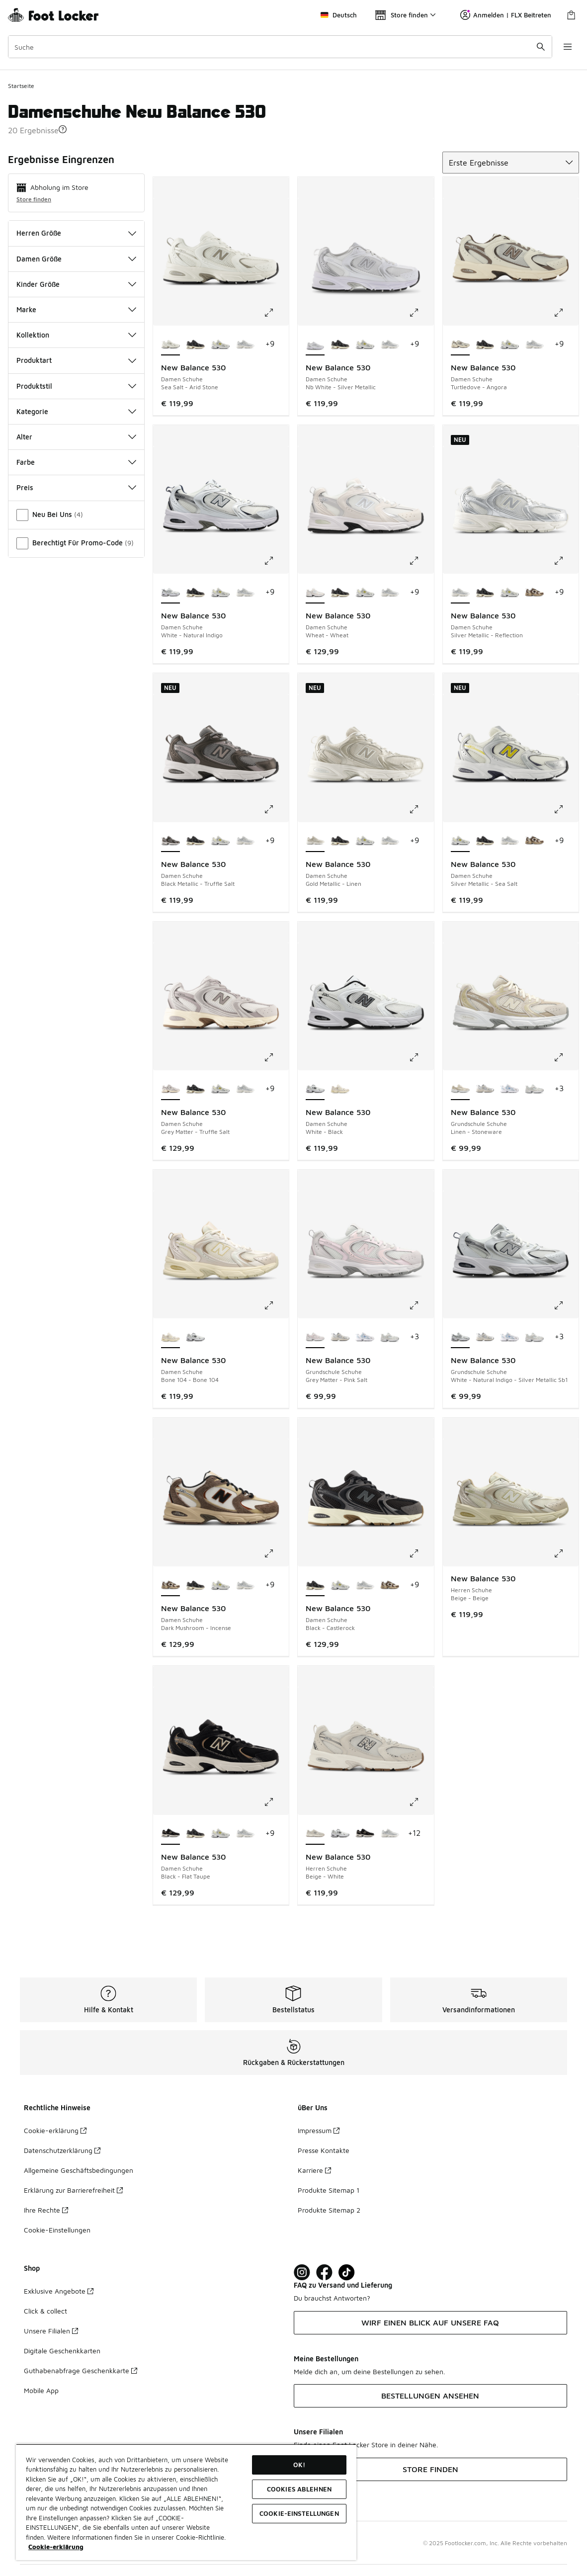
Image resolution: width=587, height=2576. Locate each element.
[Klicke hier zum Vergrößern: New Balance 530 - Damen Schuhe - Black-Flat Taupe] (276, 1802)
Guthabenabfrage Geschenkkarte (80, 2370)
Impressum (318, 2130)
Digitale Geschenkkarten (62, 2350)
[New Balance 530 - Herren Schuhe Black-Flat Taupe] (364, 1834)
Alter (76, 436)
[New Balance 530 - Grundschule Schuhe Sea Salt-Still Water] (509, 1089)
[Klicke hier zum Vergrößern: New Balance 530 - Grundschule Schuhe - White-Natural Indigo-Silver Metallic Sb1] (566, 1305)
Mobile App (41, 2390)
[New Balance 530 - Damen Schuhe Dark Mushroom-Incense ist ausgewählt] (170, 1585)
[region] (186, 2502)
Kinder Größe (76, 284)
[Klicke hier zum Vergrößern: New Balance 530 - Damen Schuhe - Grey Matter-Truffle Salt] (276, 1057)
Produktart (76, 360)
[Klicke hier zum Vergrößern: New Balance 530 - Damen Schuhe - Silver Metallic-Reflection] (566, 561)
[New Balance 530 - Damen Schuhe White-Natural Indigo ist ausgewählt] (170, 592)
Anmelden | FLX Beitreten (505, 15)
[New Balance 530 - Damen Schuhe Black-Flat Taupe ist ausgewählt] (170, 1834)
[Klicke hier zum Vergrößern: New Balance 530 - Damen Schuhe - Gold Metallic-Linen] (421, 809)
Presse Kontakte (323, 2150)
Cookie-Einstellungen (57, 2230)
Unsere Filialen (51, 2330)
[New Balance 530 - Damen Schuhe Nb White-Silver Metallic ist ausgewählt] (315, 344)
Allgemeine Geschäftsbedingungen (78, 2170)
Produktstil (76, 386)
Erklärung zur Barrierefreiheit (73, 2190)
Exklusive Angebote (58, 2291)
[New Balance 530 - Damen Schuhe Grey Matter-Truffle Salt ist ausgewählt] (170, 1089)
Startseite (21, 85)
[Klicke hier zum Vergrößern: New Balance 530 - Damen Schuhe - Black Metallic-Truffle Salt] (276, 809)
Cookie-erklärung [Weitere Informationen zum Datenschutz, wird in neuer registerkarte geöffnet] (56, 2547)
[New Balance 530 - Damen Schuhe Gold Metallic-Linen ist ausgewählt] (315, 841)
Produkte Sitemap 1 (328, 2190)
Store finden (33, 199)
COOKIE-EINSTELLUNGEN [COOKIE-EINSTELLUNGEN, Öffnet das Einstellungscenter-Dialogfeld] (299, 2513)
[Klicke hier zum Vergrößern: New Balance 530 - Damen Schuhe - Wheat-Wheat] (421, 561)
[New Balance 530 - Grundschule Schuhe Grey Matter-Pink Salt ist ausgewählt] (315, 1337)
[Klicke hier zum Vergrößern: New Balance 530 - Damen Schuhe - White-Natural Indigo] (276, 561)
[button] (63, 129)
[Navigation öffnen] (567, 47)
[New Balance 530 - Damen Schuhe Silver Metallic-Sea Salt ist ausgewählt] (460, 841)
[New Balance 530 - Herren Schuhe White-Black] (340, 1834)
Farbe (76, 462)
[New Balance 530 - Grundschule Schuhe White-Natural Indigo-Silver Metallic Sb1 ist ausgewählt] (460, 1337)
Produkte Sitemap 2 (329, 2210)
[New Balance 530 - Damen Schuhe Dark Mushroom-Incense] (534, 592)
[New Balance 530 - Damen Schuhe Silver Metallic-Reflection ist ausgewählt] (460, 592)
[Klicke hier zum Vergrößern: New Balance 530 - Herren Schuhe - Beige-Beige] (566, 1553)
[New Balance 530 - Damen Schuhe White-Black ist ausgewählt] (315, 1089)
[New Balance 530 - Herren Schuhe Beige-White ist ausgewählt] (315, 1834)
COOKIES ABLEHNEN (299, 2489)
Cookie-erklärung (55, 2130)
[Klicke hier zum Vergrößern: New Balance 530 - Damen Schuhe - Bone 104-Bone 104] (276, 1305)
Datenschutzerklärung (62, 2150)
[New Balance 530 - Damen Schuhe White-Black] (195, 1337)
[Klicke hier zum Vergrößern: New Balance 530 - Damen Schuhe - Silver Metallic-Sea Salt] (566, 809)
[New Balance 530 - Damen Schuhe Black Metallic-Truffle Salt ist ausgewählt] (170, 841)
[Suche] (279, 47)
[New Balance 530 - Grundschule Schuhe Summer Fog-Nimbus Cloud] (485, 1089)
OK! (299, 2465)
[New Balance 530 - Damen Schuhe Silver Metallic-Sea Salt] (220, 344)
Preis (76, 487)
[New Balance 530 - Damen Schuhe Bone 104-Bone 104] (340, 1089)
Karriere (314, 2170)
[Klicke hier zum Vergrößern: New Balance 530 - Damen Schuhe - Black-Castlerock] (421, 1553)
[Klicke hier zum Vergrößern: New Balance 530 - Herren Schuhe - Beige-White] (421, 1802)
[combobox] (279, 47)
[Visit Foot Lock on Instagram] (302, 2272)
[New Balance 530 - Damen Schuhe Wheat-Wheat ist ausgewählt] (315, 592)
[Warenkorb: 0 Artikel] (571, 15)
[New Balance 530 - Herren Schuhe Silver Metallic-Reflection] (389, 1834)
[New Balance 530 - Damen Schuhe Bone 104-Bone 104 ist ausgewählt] (170, 1337)
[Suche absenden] (540, 47)
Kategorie (76, 411)
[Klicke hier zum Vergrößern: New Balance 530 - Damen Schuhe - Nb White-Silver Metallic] (421, 313)
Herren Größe (76, 233)
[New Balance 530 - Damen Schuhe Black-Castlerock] (195, 344)
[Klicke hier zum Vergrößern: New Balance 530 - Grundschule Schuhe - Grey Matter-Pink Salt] (421, 1305)
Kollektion (76, 335)
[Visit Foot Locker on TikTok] (346, 2272)
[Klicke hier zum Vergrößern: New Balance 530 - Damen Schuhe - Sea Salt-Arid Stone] (276, 313)
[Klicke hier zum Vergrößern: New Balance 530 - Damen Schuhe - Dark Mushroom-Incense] (276, 1553)
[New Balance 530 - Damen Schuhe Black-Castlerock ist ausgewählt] (315, 1585)
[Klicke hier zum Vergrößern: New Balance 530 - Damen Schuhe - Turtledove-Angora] (566, 313)
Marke (76, 309)
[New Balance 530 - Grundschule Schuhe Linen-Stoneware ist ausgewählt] (460, 1089)
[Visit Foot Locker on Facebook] (324, 2272)
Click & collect (45, 2311)
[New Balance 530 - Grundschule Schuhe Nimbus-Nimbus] (534, 1089)
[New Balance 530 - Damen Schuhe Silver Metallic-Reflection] (245, 344)
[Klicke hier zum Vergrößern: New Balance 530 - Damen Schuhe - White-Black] (421, 1057)
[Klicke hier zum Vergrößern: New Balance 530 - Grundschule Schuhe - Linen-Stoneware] (566, 1057)
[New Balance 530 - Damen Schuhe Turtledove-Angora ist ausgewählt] (460, 344)
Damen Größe (76, 259)
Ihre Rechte (46, 2210)
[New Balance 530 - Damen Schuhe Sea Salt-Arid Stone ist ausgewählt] (170, 344)
